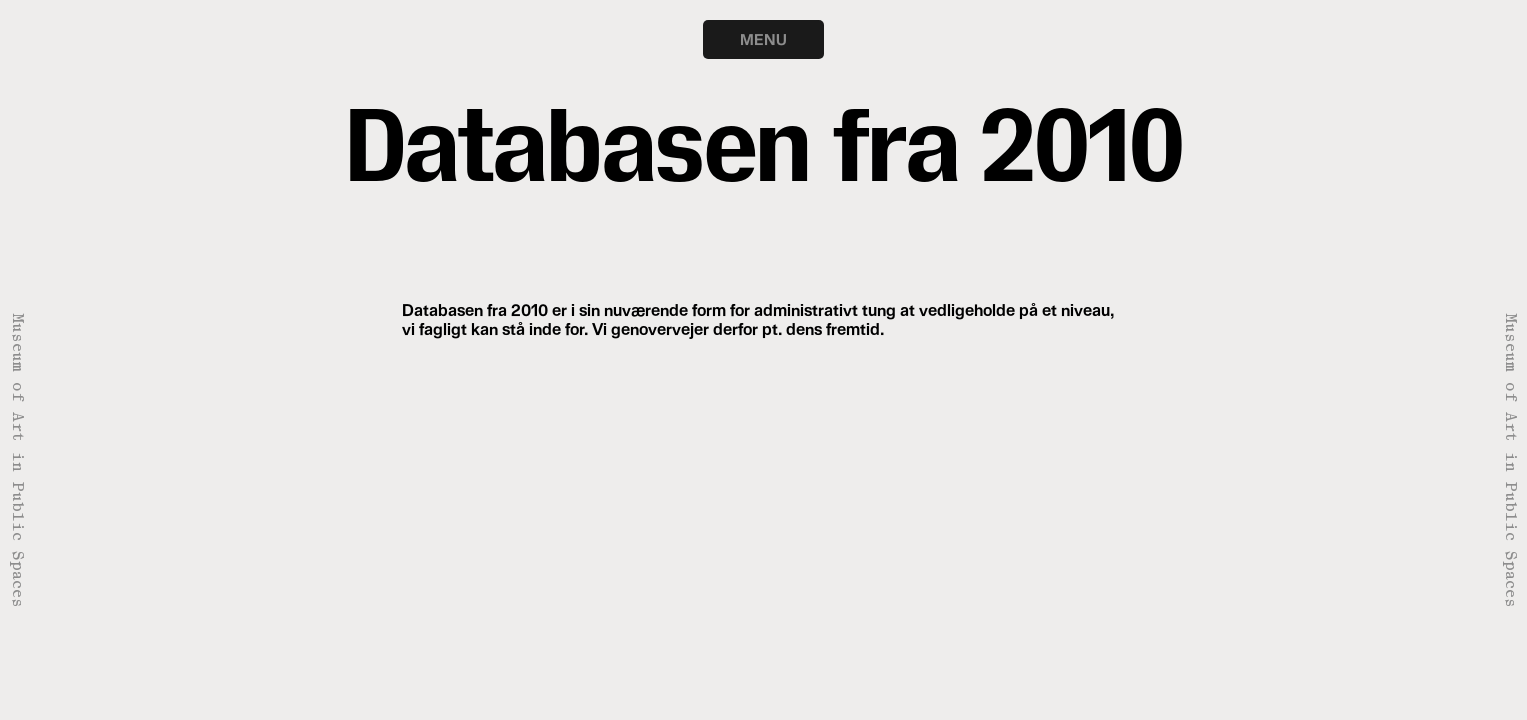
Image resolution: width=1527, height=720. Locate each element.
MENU (763, 39)
